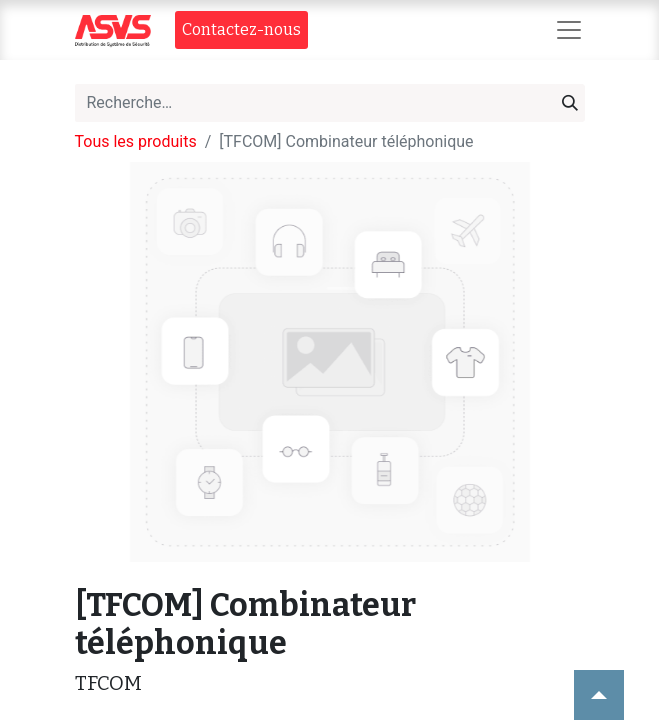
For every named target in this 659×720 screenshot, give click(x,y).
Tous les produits (136, 141)
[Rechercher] (570, 103)
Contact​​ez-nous (241, 29)
